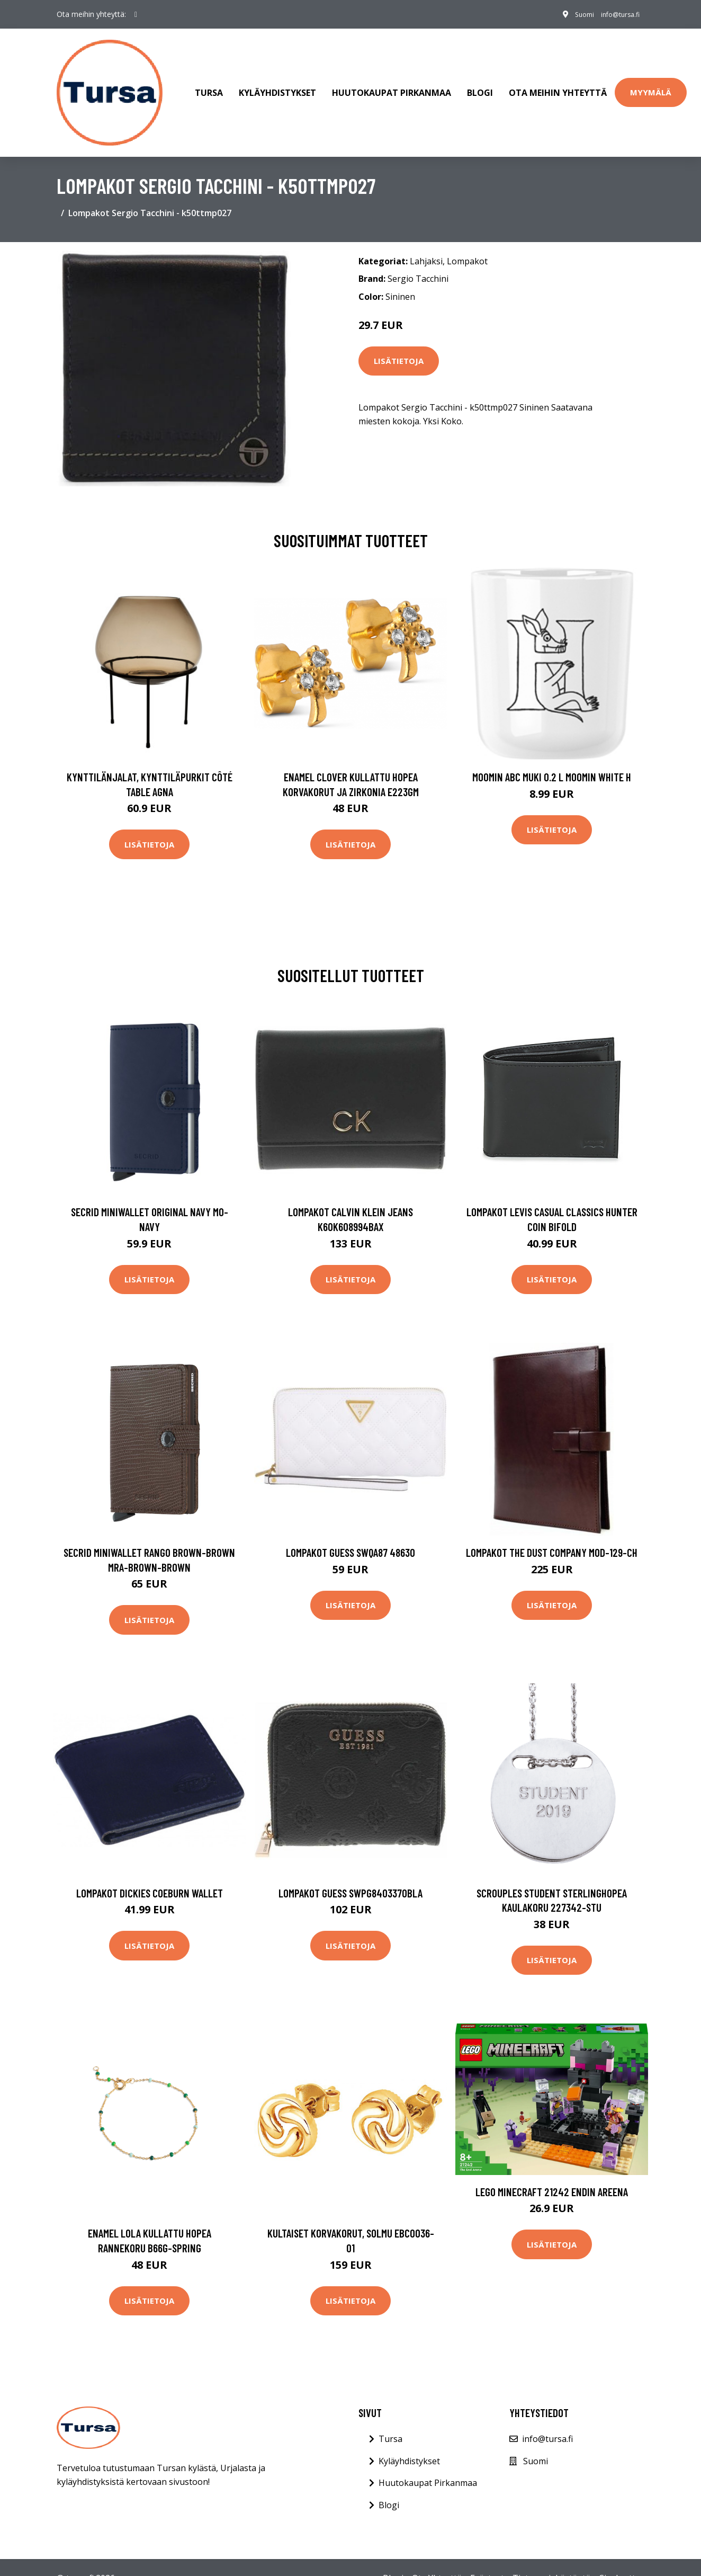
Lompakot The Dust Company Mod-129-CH (551, 1530)
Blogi (480, 81)
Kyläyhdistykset (277, 81)
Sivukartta (619, 2556)
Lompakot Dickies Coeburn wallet (149, 1870)
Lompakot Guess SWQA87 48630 (350, 1530)
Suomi (571, 14)
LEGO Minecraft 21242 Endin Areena (551, 2169)
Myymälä (650, 81)
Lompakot (467, 239)
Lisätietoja (399, 338)
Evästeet (487, 2556)
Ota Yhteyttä (437, 2556)
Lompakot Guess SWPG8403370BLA (350, 1870)
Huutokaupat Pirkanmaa (391, 81)
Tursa (209, 81)
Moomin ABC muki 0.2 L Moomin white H (551, 754)
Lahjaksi (426, 239)
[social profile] (135, 14)
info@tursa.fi (614, 14)
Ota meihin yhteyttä (558, 81)
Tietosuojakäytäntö (552, 2556)
